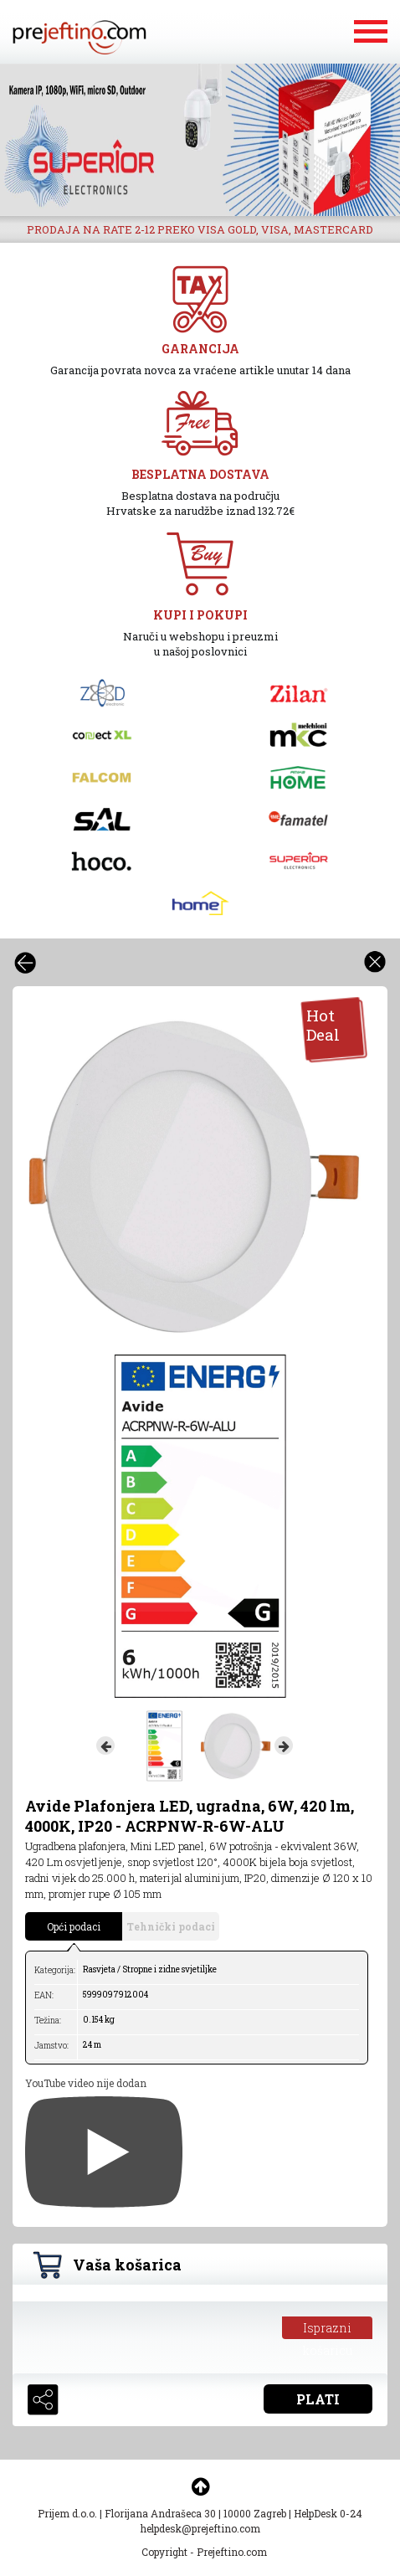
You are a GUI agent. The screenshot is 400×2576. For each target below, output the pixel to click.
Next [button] (283, 1745)
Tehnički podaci (170, 1926)
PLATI (318, 2399)
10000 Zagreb (254, 2513)
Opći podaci (73, 1926)
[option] (200, 140)
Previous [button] (105, 1745)
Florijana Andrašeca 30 (160, 2513)
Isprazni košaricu (327, 2329)
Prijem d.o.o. (67, 2513)
